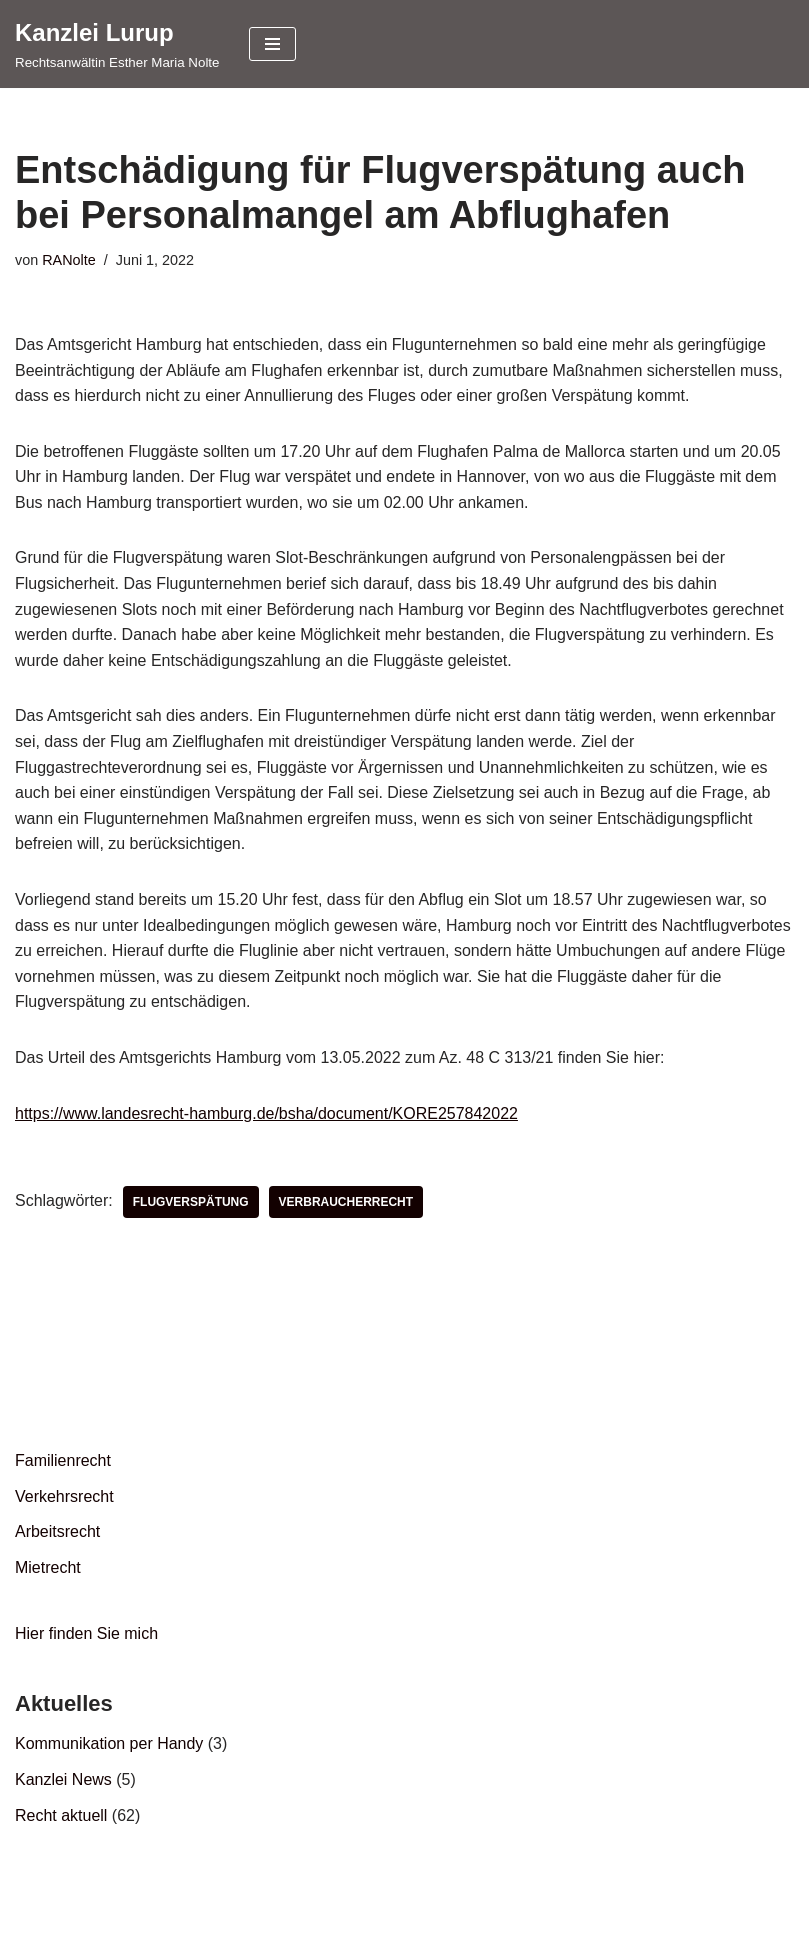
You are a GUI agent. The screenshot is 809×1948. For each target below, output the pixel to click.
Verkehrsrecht (64, 1496)
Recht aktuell (61, 1815)
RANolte (69, 260)
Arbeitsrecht (57, 1531)
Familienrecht (63, 1460)
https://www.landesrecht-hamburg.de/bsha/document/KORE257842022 (266, 1113)
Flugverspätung (191, 1202)
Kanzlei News (63, 1779)
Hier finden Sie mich (86, 1633)
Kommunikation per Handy (109, 1743)
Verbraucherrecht (346, 1202)
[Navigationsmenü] (272, 44)
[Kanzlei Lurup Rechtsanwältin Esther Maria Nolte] (117, 44)
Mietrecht (48, 1567)
